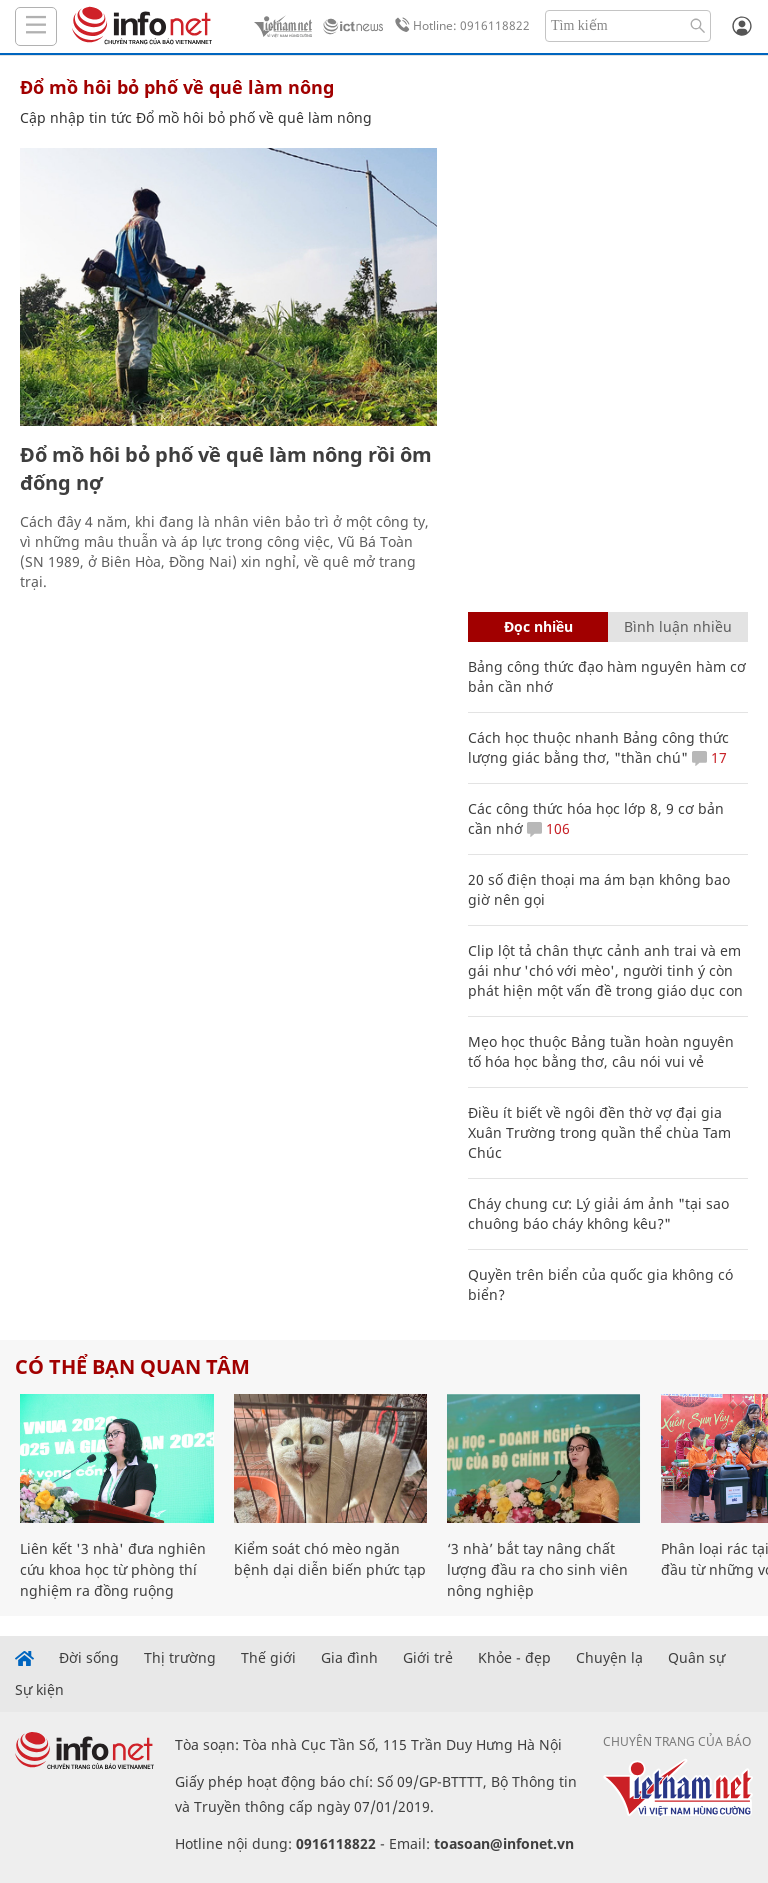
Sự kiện (39, 1690)
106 (548, 828)
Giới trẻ (428, 1658)
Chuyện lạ (609, 1658)
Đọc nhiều (538, 626)
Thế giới (268, 1658)
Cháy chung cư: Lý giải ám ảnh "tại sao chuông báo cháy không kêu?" (598, 1213)
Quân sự (696, 1658)
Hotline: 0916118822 (459, 26)
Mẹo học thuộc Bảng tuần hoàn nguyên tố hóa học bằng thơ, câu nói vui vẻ (601, 1051)
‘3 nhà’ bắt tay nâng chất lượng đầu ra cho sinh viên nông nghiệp (537, 1569)
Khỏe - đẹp (514, 1658)
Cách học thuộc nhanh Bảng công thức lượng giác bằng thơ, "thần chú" (598, 747)
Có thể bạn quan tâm (132, 1366)
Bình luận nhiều (678, 626)
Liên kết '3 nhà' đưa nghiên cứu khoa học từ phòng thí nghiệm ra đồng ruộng (113, 1569)
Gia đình (349, 1658)
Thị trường (180, 1658)
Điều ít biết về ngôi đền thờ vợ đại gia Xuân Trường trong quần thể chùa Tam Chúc (599, 1132)
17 (709, 757)
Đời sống (89, 1658)
